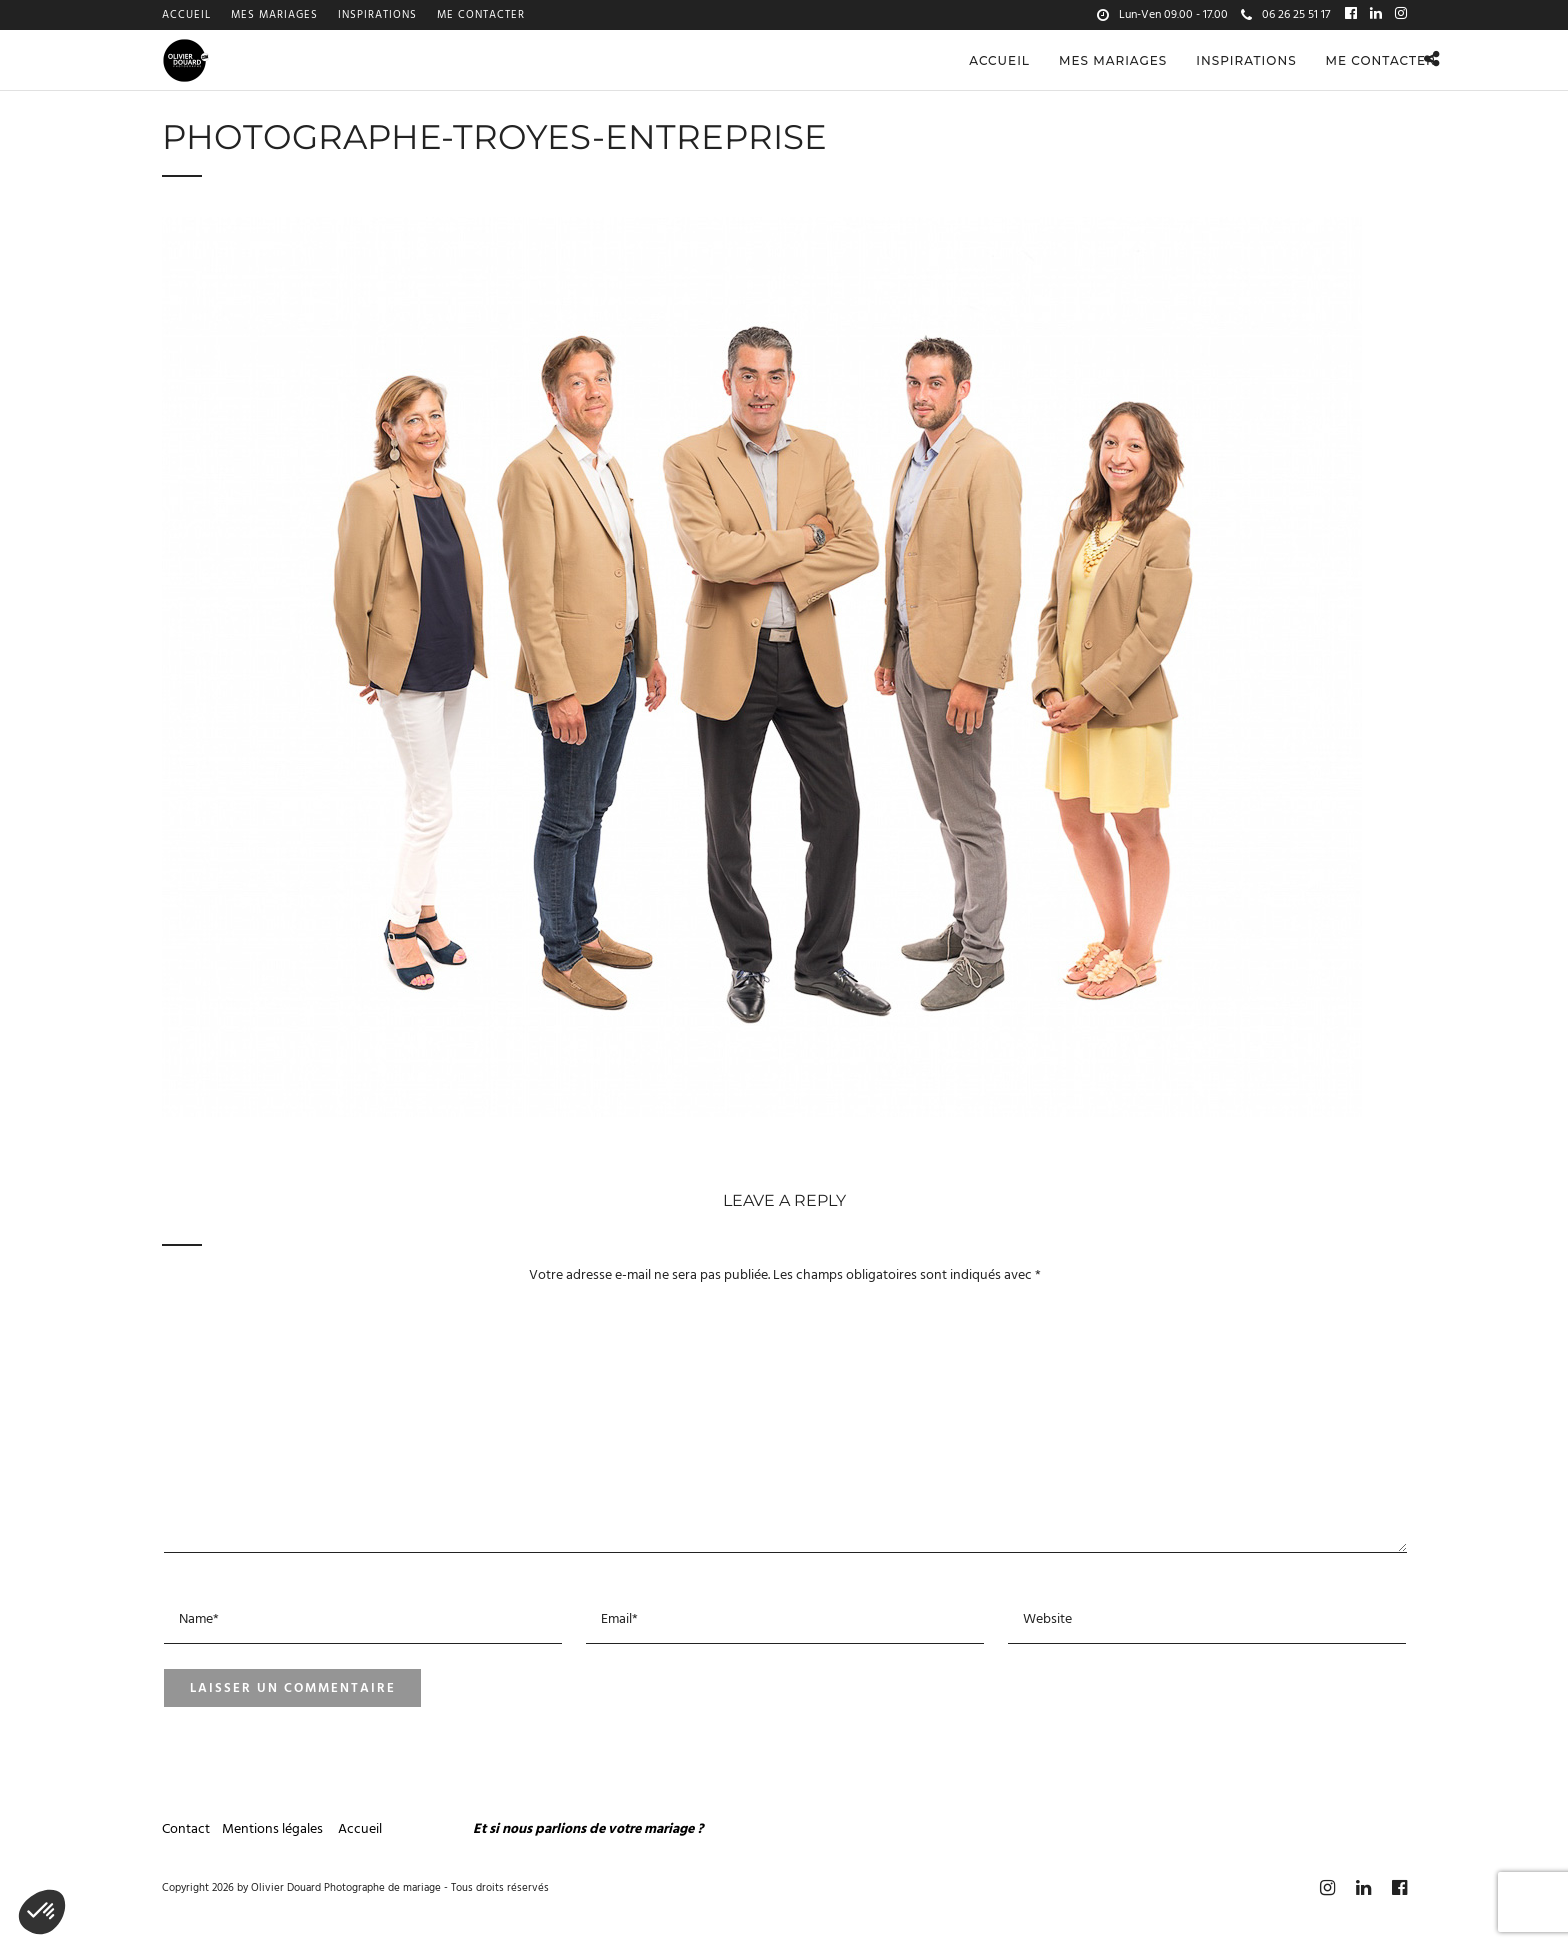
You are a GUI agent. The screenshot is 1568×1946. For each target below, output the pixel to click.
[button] (42, 1912)
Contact (186, 1829)
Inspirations (377, 15)
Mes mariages (274, 15)
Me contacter (481, 15)
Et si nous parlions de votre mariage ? (588, 1829)
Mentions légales (274, 1829)
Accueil (186, 15)
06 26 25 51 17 (1285, 15)
